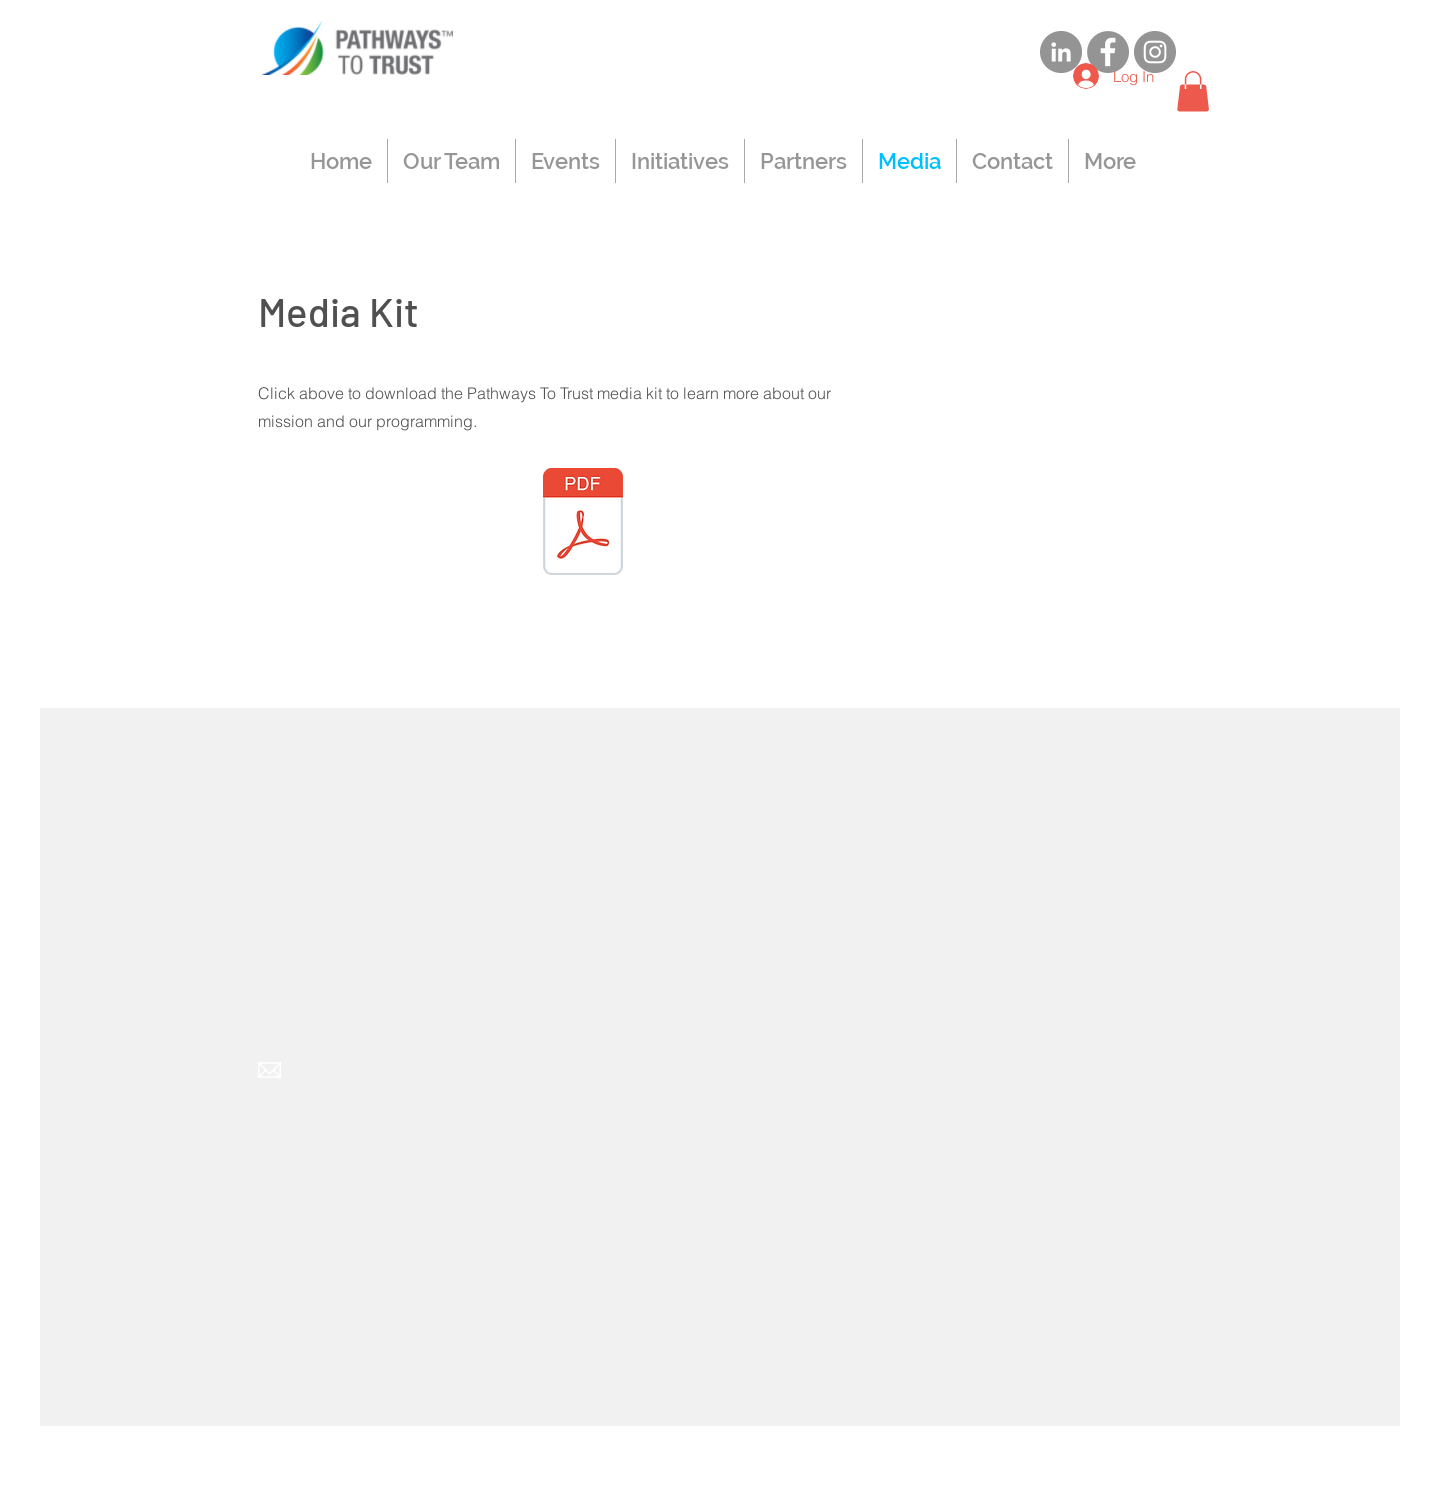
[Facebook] (1108, 52)
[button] (1193, 91)
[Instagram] (1155, 52)
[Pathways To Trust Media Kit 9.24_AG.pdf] (583, 524)
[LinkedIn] (1061, 52)
